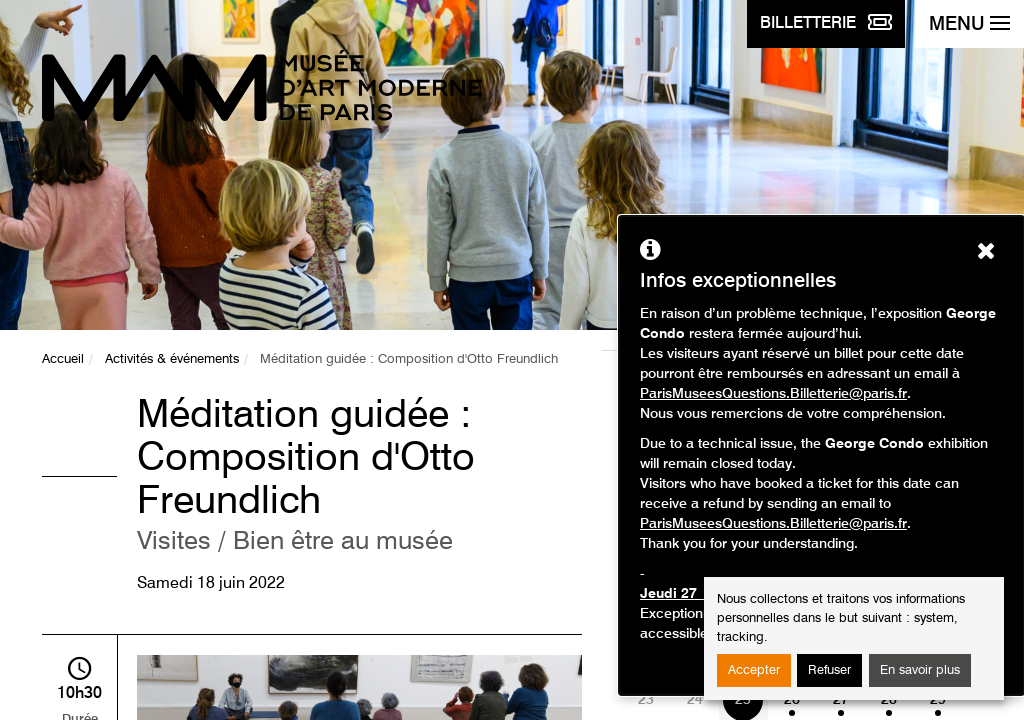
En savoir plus (920, 670)
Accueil (63, 359)
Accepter (754, 670)
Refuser (829, 670)
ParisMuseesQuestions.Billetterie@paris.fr (773, 394)
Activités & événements (172, 359)
